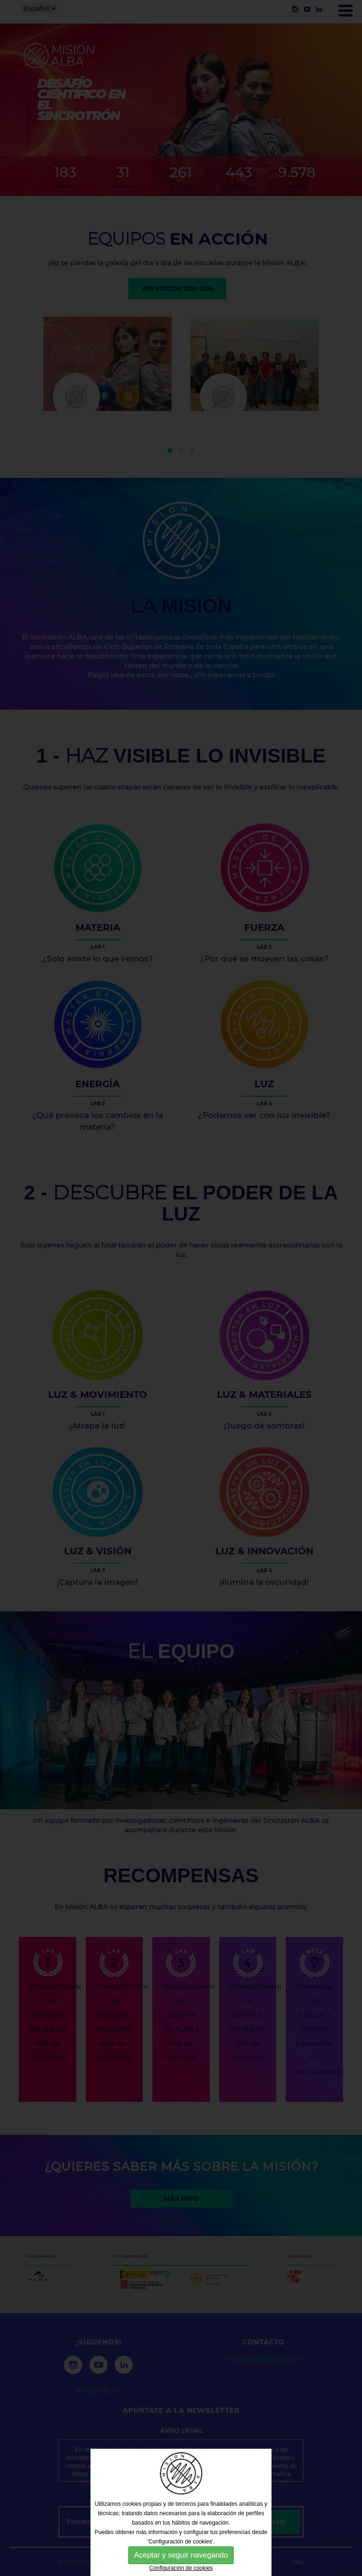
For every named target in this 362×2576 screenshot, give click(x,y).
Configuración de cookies (181, 2568)
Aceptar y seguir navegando (181, 2555)
